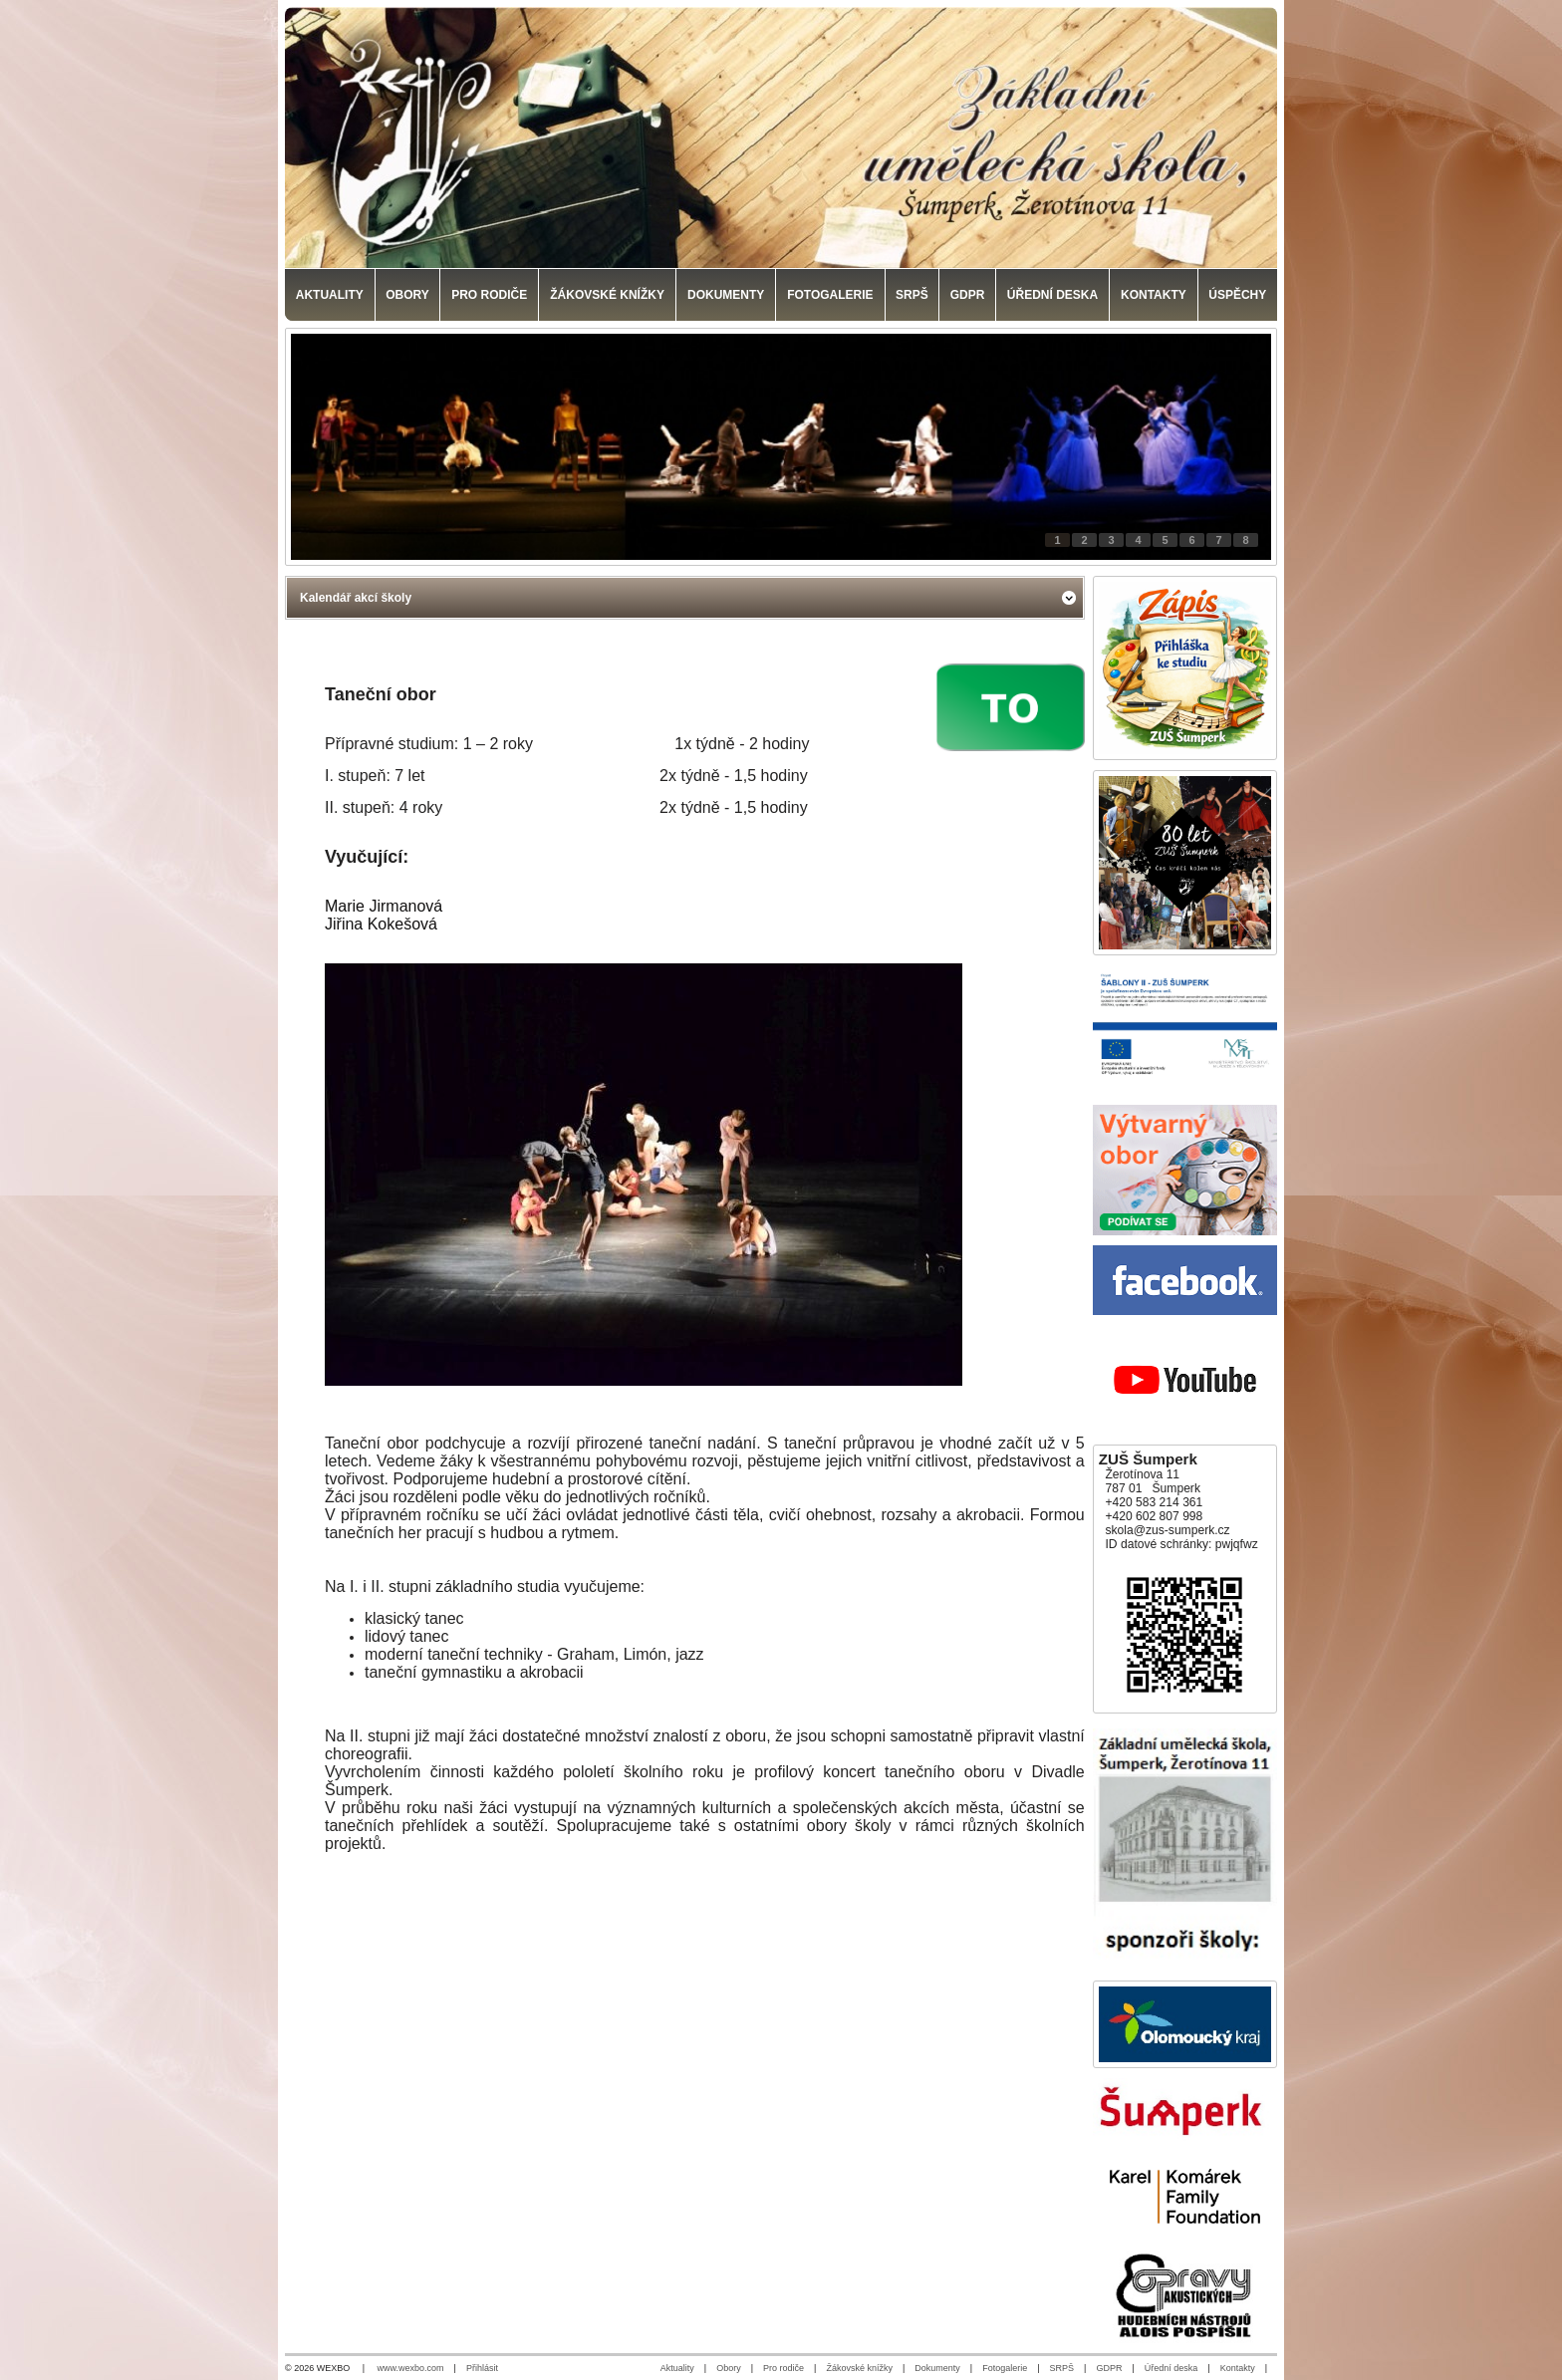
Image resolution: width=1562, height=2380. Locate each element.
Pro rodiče (783, 2368)
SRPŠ (1062, 2368)
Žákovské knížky (859, 2368)
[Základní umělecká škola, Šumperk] (781, 137)
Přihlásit (482, 2368)
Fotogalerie (1004, 2368)
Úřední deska (1171, 2368)
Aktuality (677, 2368)
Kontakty (1237, 2368)
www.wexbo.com (411, 2368)
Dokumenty (937, 2368)
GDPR (1109, 2368)
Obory (728, 2368)
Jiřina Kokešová (381, 924)
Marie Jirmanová (383, 906)
